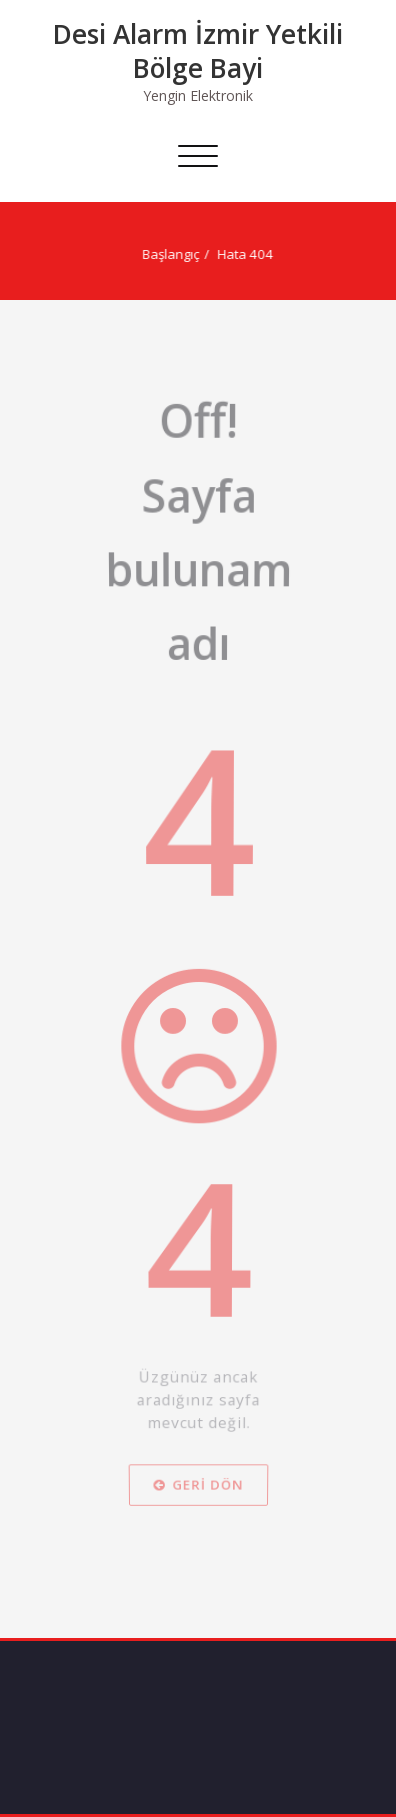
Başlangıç (165, 254)
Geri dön (198, 1584)
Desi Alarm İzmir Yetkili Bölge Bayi (198, 51)
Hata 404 (240, 254)
